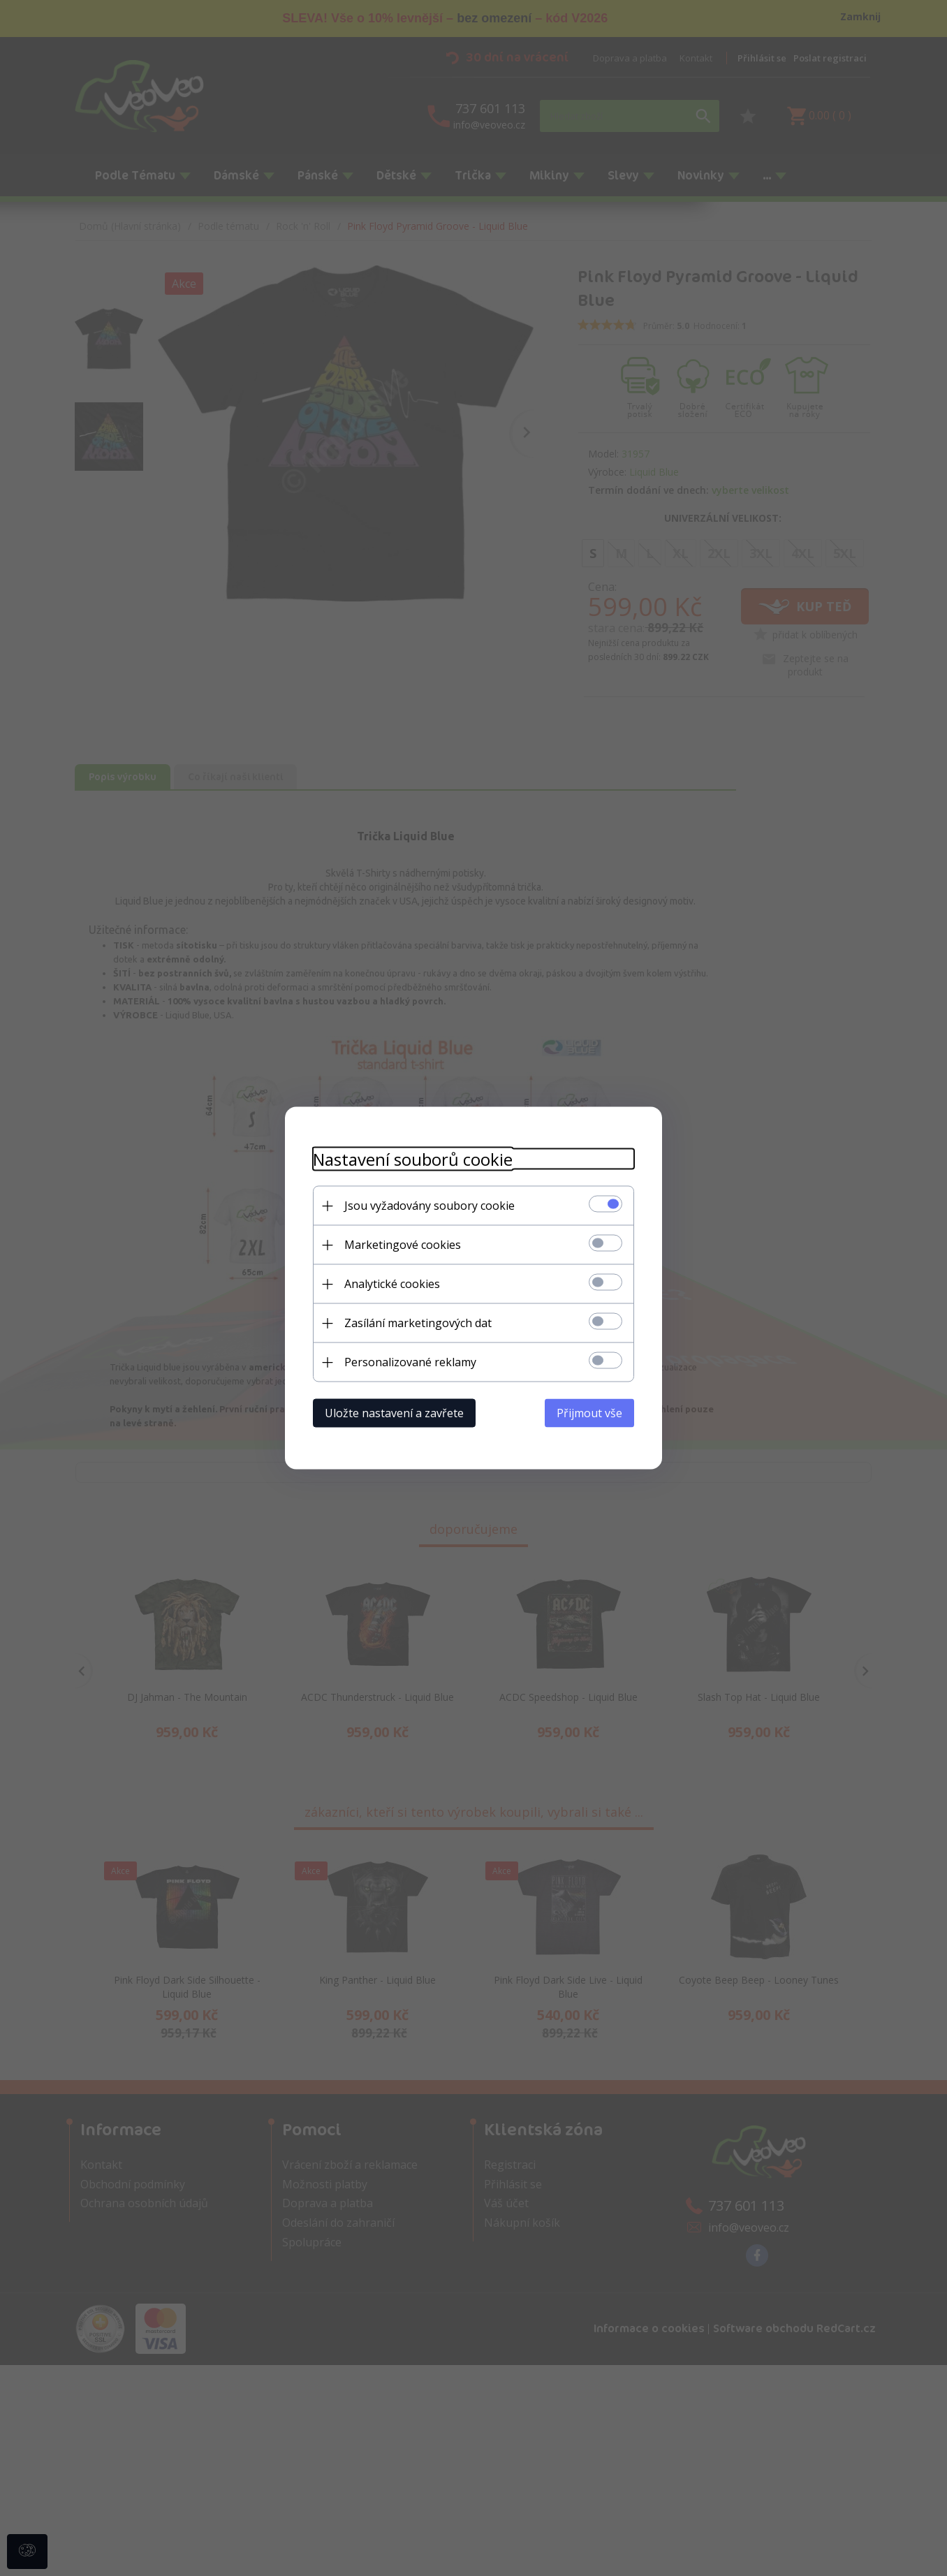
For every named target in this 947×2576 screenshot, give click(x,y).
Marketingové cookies (402, 1244)
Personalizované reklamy (410, 1362)
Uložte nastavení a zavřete (394, 1413)
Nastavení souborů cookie (413, 1159)
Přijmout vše (589, 1413)
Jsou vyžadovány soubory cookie (429, 1205)
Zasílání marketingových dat (418, 1323)
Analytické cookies (392, 1283)
